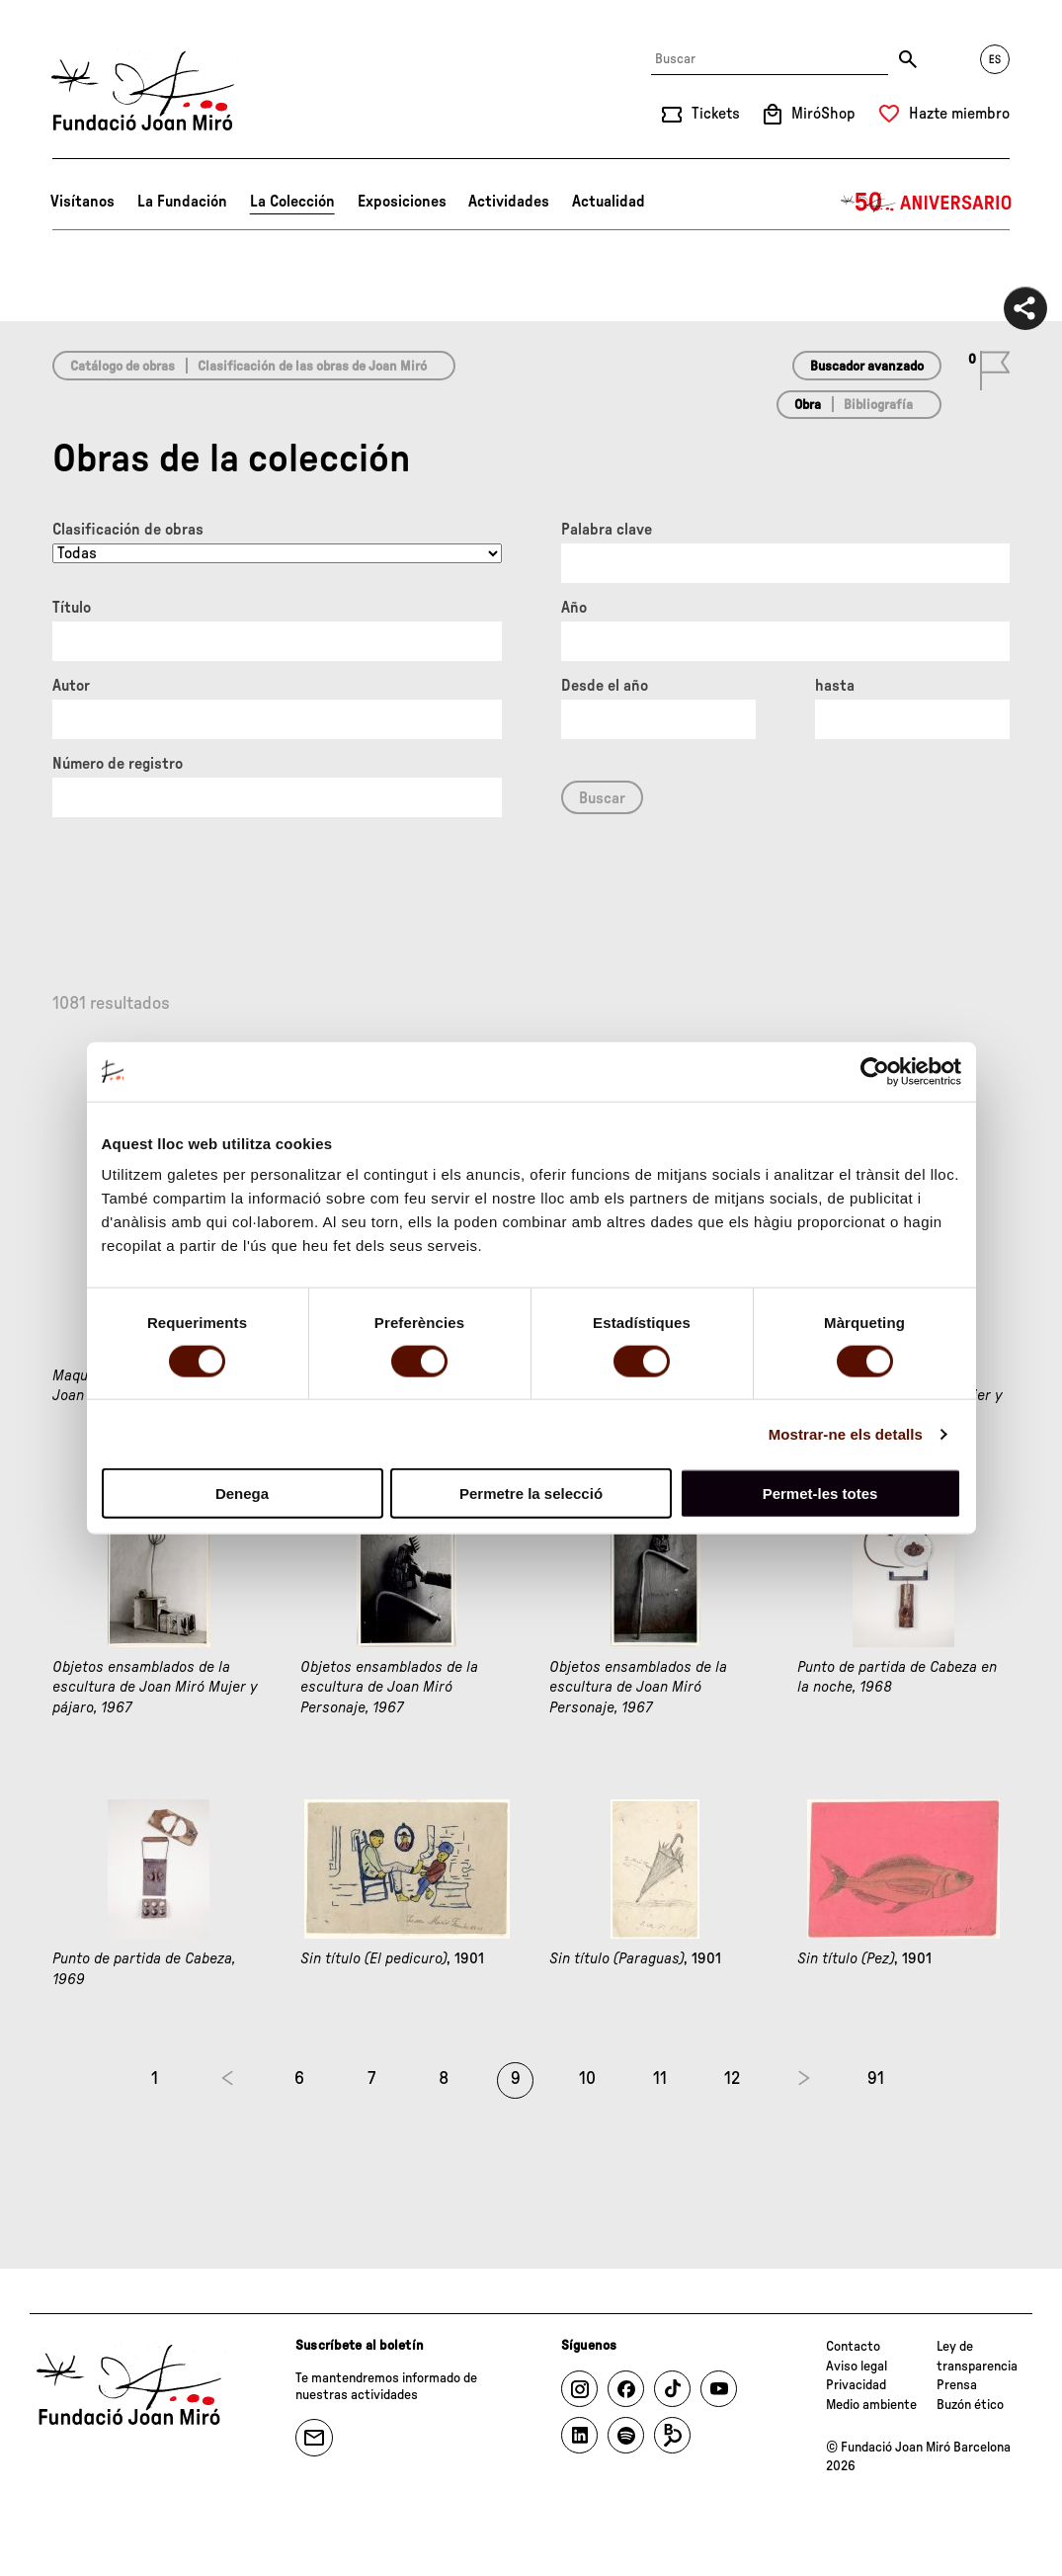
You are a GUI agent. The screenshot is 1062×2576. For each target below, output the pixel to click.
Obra (807, 405)
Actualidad (608, 201)
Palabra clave (606, 530)
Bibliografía (878, 405)
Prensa (957, 2385)
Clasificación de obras (128, 530)
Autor (71, 686)
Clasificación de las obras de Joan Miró (312, 367)
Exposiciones (402, 201)
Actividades (508, 201)
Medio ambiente (871, 2405)
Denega (242, 1493)
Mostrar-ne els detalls (846, 1433)
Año (574, 608)
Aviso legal (856, 2366)
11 (660, 2079)
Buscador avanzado (867, 367)
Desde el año (604, 686)
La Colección (292, 201)
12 (732, 2079)
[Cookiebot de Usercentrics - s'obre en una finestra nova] (874, 1071)
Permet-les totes (820, 1493)
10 (587, 2079)
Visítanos (82, 201)
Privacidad (856, 2385)
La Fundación (182, 201)
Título (71, 608)
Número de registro (117, 764)
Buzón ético (970, 2405)
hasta (835, 686)
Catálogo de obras (122, 367)
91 (875, 2079)
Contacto (853, 2347)
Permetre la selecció (531, 1493)
